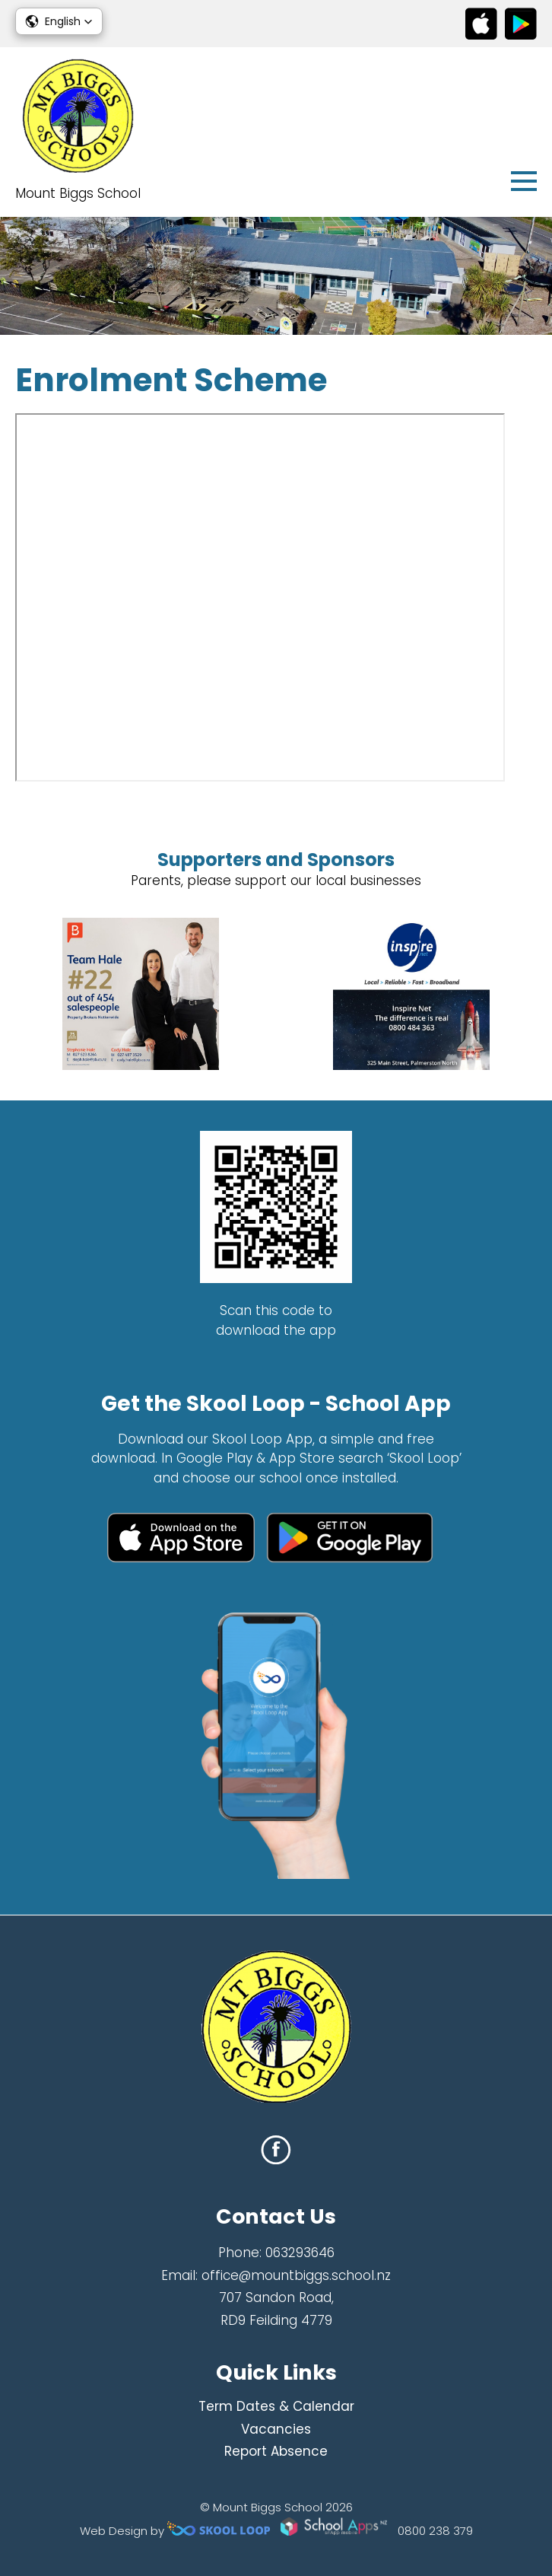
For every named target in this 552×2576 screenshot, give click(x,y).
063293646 (300, 2252)
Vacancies (276, 2429)
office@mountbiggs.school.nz (296, 2275)
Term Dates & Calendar (276, 2406)
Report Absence (276, 2451)
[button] (59, 21)
